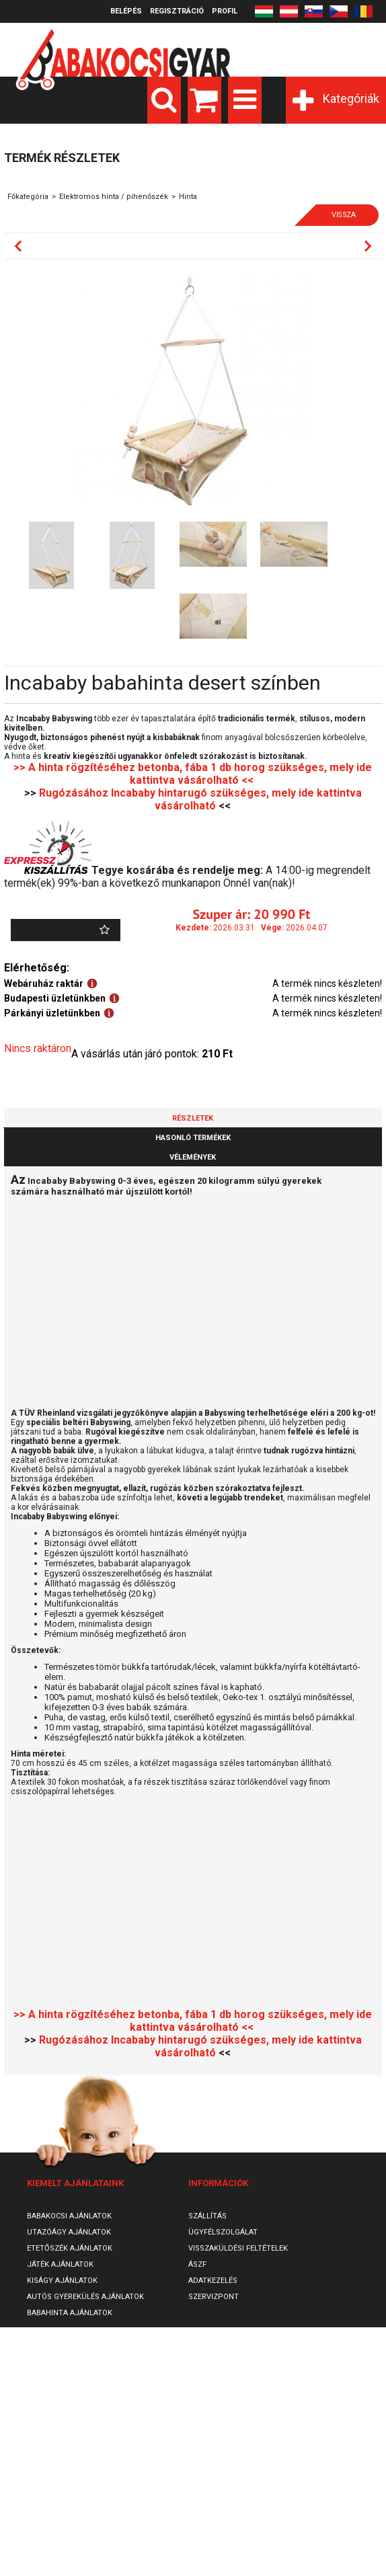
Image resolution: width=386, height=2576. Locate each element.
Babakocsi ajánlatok (69, 2216)
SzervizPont (213, 2296)
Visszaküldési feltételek (238, 2248)
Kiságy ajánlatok (62, 2280)
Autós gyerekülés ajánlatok (85, 2296)
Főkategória (27, 196)
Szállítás (207, 2216)
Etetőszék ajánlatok (69, 2248)
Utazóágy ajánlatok (69, 2232)
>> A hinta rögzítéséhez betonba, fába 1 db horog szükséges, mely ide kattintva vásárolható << (192, 774)
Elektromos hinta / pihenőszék (113, 196)
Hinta (188, 196)
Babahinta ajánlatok (69, 2312)
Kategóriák (351, 98)
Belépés (126, 11)
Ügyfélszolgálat (223, 2232)
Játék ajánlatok (60, 2264)
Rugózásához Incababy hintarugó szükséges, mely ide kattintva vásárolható (200, 799)
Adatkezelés (212, 2280)
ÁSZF (197, 2264)
